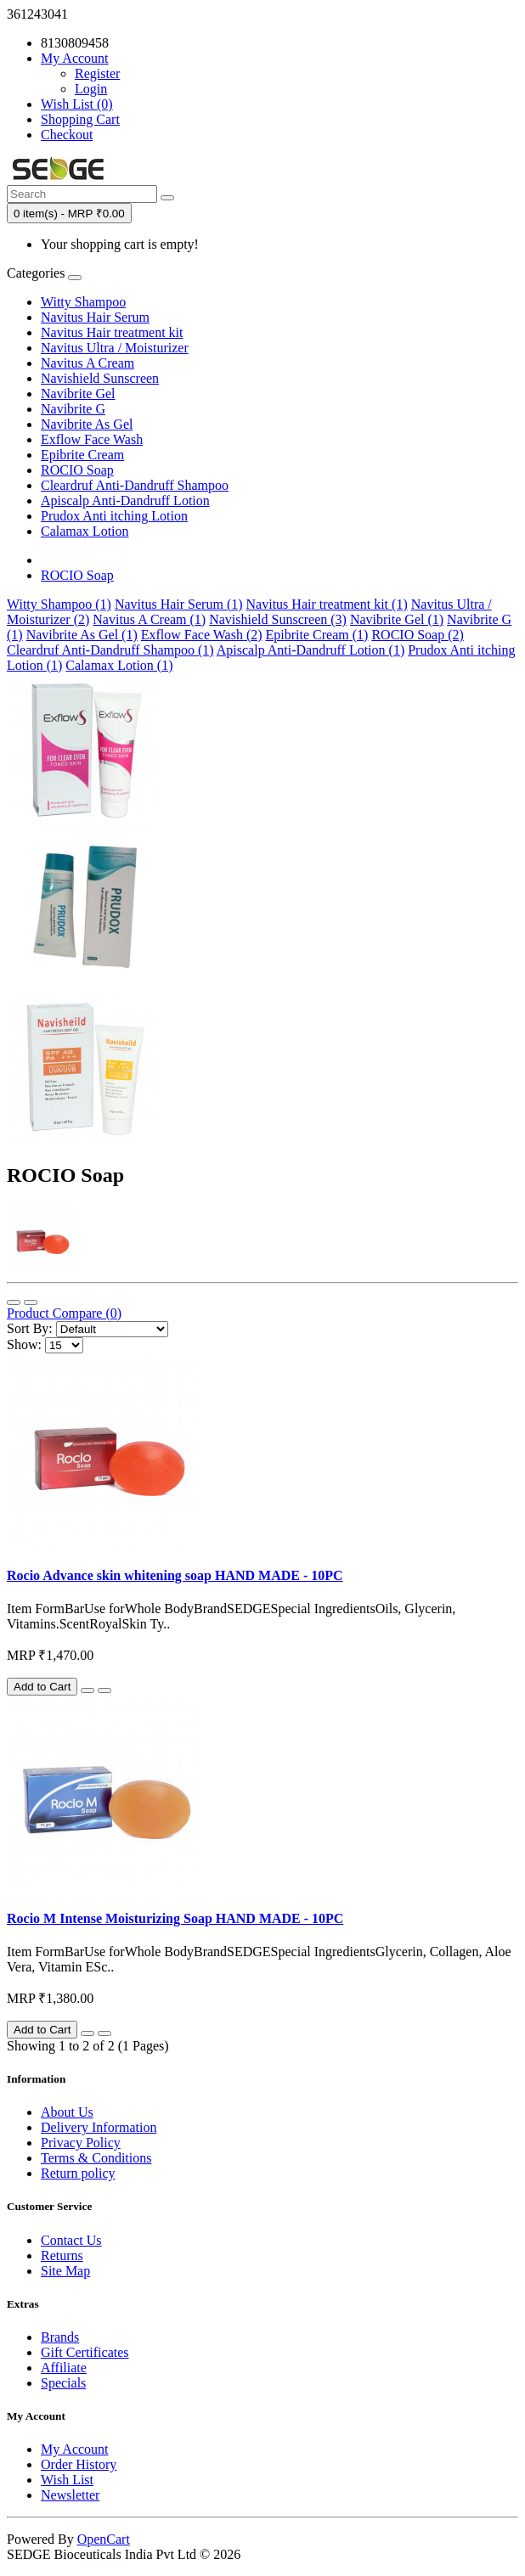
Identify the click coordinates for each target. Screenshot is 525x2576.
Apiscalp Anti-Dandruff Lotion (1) (310, 650)
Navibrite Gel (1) (396, 619)
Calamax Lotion (85, 531)
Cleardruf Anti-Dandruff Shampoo (135, 485)
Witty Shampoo (83, 302)
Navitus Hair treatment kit (112, 332)
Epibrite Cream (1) (317, 634)
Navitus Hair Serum (95, 317)
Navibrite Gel (78, 393)
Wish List (67, 2479)
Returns (62, 2255)
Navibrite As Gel (87, 424)
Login (91, 89)
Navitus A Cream (87, 363)
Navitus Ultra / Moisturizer (115, 347)
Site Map (65, 2271)
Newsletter (70, 2495)
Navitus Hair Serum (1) (179, 604)
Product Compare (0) (64, 1313)
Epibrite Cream (82, 454)
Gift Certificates (85, 2352)
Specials (63, 2383)
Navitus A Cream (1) (149, 619)
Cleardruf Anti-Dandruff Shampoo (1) (110, 650)
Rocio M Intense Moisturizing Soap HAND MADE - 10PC (175, 1918)
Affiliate (64, 2367)
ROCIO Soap (77, 470)
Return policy (78, 2173)
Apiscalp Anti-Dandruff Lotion (125, 500)
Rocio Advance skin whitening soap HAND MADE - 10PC (175, 1575)
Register (97, 73)
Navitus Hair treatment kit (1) (327, 604)
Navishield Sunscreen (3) (278, 619)
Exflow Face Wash (92, 439)
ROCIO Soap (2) (417, 634)
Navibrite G (73, 409)
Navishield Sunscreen (100, 378)
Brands (60, 2337)
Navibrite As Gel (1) (82, 634)
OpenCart (103, 2539)
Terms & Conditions (96, 2158)
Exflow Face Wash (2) (201, 634)
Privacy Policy (81, 2142)
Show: (24, 1344)
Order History (78, 2464)
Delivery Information (98, 2127)
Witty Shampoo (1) (59, 604)
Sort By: (30, 1328)
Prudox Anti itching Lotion (114, 516)
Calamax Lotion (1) (118, 665)
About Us (67, 2112)
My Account (75, 2449)
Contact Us (71, 2240)
